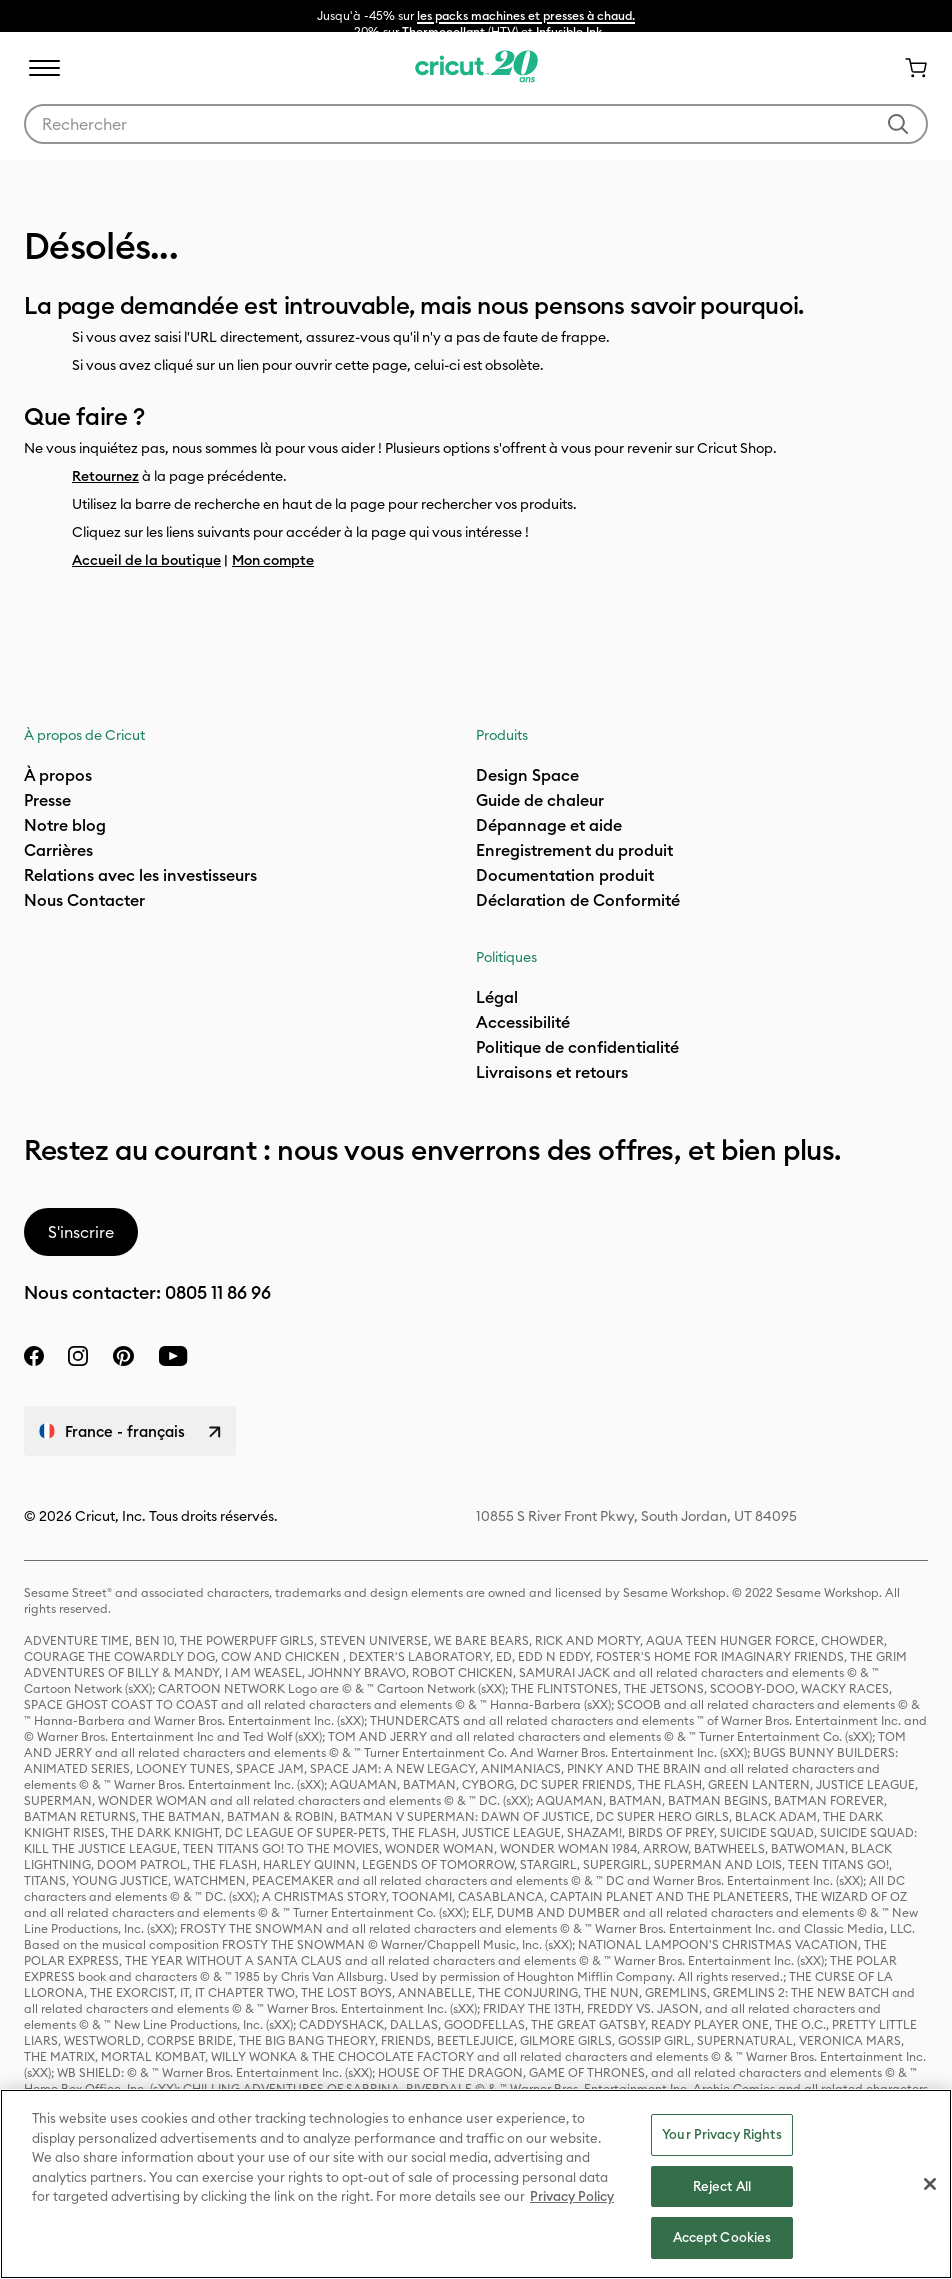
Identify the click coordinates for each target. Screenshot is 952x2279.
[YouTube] (173, 1356)
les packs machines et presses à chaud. (526, 15)
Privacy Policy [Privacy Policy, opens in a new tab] (572, 2196)
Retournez (105, 476)
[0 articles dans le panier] (908, 68)
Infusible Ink (569, 31)
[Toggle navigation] (44, 68)
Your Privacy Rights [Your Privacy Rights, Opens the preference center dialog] (721, 2134)
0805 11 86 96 (218, 1292)
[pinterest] (123, 1356)
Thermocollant (443, 31)
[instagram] (78, 1356)
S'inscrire (81, 1232)
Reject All (722, 2186)
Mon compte (273, 560)
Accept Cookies (722, 2237)
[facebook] (34, 1356)
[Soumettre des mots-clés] (898, 124)
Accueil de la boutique (146, 560)
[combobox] (476, 124)
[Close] (930, 2184)
